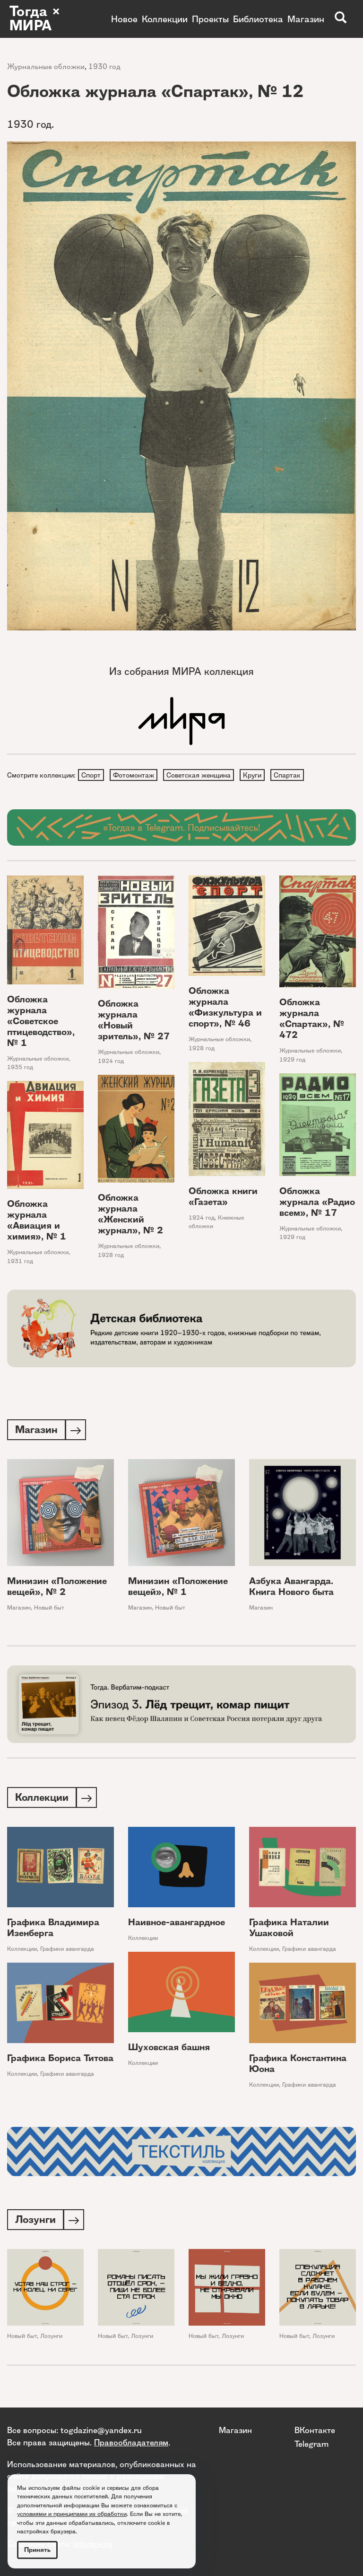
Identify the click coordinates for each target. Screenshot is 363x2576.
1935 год (20, 1068)
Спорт (91, 775)
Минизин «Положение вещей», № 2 (57, 1588)
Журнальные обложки (46, 66)
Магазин (305, 19)
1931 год (20, 1262)
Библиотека (258, 19)
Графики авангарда (67, 1951)
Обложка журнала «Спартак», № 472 (311, 1019)
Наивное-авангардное (176, 1925)
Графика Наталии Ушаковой (289, 1930)
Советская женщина (201, 775)
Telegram (311, 2443)
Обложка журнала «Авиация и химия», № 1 (36, 1221)
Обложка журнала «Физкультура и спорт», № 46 (225, 1008)
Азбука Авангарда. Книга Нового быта (291, 1588)
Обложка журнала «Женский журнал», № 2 (130, 1215)
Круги (255, 775)
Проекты (210, 19)
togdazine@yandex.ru (101, 2430)
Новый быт (49, 1609)
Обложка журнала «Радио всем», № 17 (317, 1203)
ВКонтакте (314, 2430)
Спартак (291, 775)
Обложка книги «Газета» (223, 1197)
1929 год (292, 1060)
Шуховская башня (169, 2050)
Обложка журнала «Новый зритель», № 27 (134, 1021)
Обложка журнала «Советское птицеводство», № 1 (41, 1022)
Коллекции (165, 19)
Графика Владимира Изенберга (53, 1930)
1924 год (111, 1062)
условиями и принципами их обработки (72, 2514)
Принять (37, 2549)
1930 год (104, 66)
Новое (124, 19)
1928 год (202, 1049)
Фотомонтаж (135, 775)
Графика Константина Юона (297, 2066)
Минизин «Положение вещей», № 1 (178, 1588)
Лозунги (51, 2340)
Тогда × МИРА (34, 19)
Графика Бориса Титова (60, 2060)
